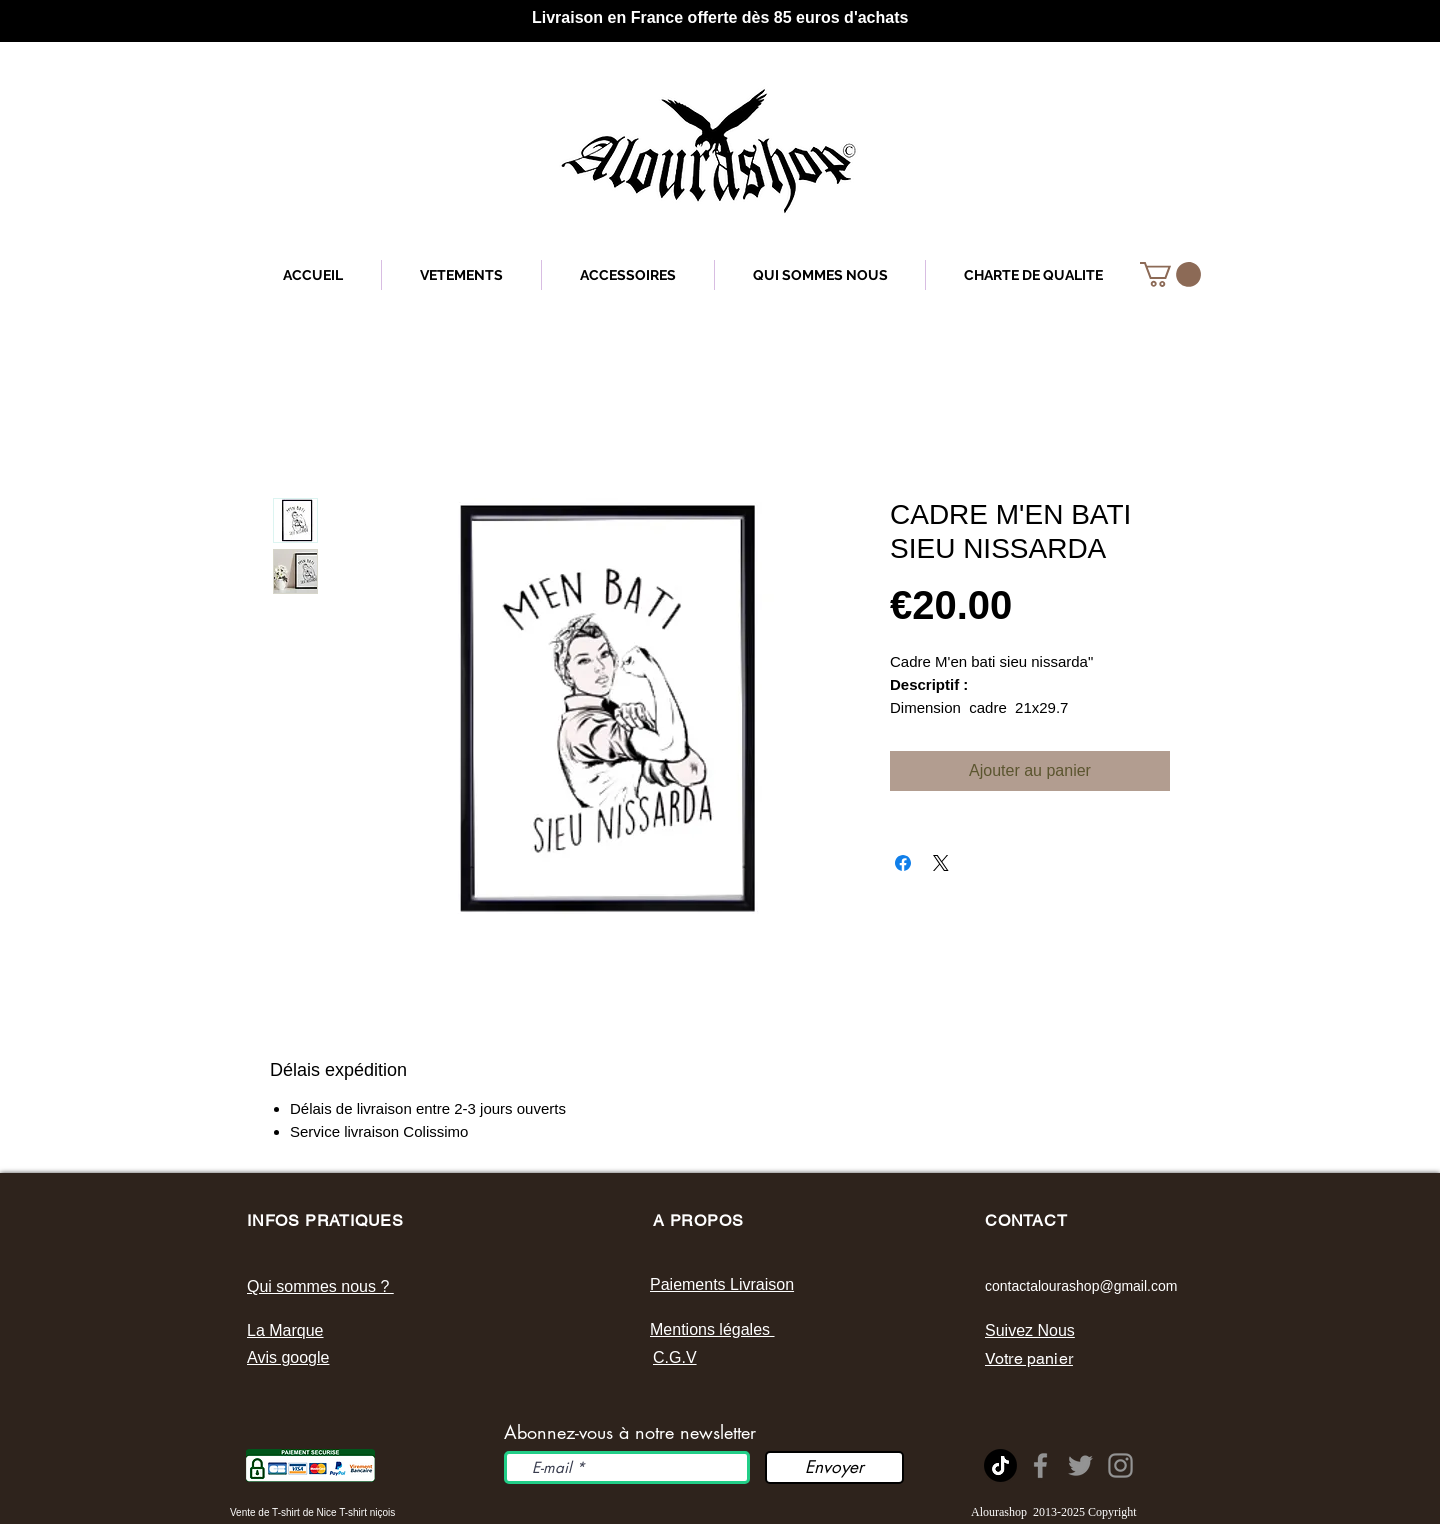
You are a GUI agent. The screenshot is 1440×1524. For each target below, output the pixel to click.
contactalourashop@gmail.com (1081, 1286)
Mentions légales (712, 1329)
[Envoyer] (834, 1467)
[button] (1170, 274)
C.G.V (675, 1357)
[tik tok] (1000, 1465)
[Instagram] (1120, 1465)
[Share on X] (941, 863)
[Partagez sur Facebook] (903, 863)
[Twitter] (1080, 1465)
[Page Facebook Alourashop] (1040, 1465)
